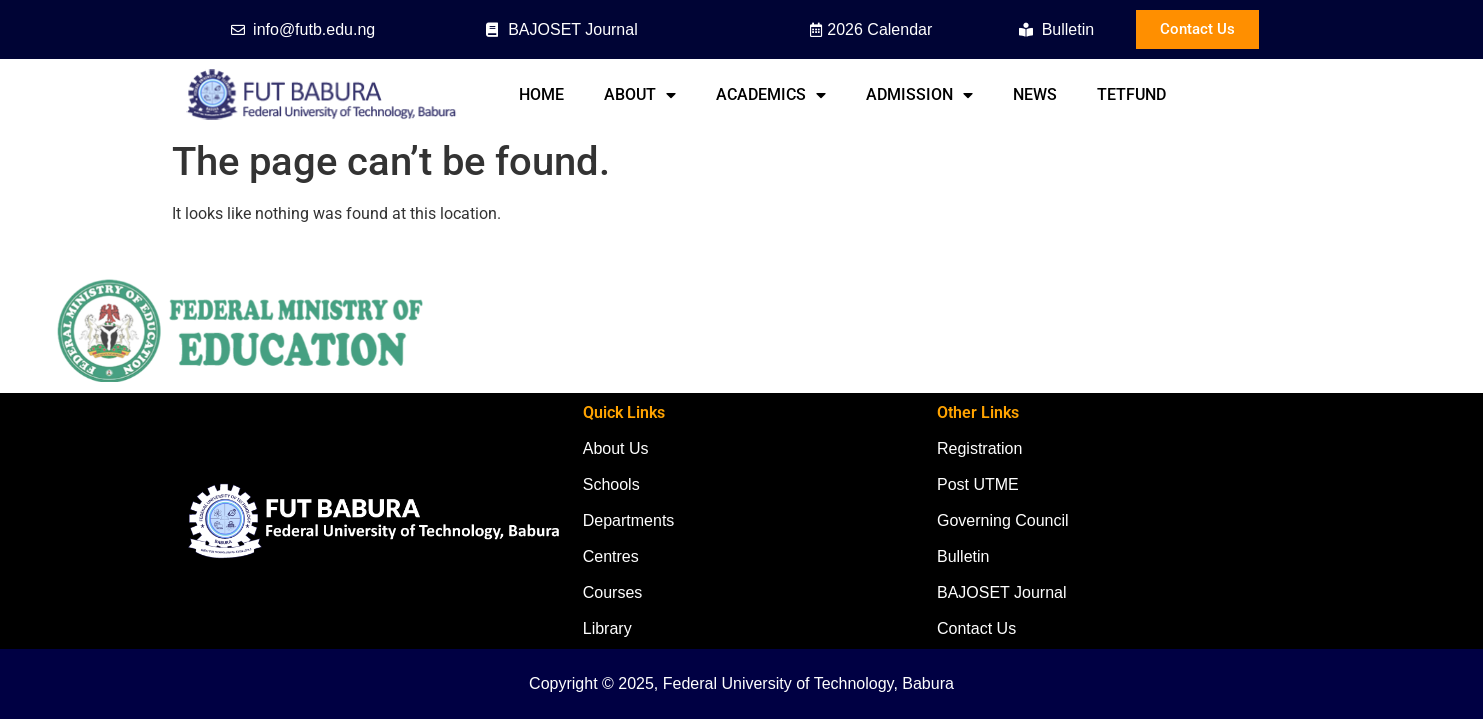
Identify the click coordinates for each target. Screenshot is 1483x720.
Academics (771, 95)
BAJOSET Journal (1002, 592)
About (640, 95)
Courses (613, 592)
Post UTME (978, 484)
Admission (919, 95)
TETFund (1131, 94)
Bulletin (963, 556)
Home (541, 94)
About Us (616, 448)
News (1035, 94)
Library (607, 628)
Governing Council (1003, 520)
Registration (979, 448)
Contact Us (976, 628)
